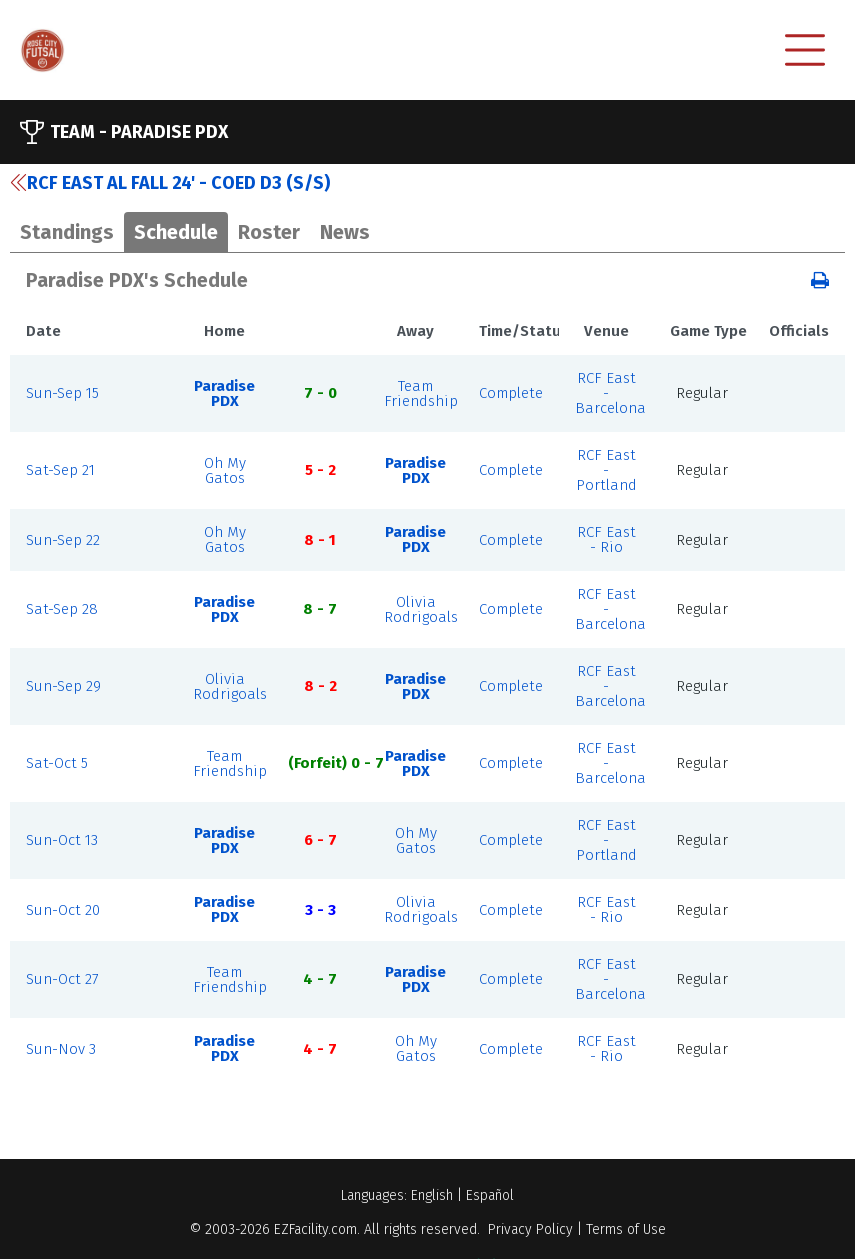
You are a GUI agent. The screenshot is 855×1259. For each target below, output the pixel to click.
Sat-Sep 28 (62, 609)
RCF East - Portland (606, 470)
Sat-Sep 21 (60, 470)
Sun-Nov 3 (61, 1049)
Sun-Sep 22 (63, 540)
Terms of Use (626, 1229)
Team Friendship (421, 393)
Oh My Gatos (225, 470)
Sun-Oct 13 (62, 840)
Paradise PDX (224, 393)
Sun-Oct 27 (62, 979)
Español (490, 1195)
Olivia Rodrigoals (421, 609)
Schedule (176, 232)
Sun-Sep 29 (63, 686)
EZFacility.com (315, 1229)
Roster (269, 232)
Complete (511, 393)
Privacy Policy (530, 1229)
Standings (67, 232)
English (432, 1195)
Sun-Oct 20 (63, 910)
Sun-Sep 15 (62, 393)
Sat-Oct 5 (57, 763)
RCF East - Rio (606, 539)
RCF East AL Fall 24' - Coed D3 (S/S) (170, 183)
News (345, 232)
